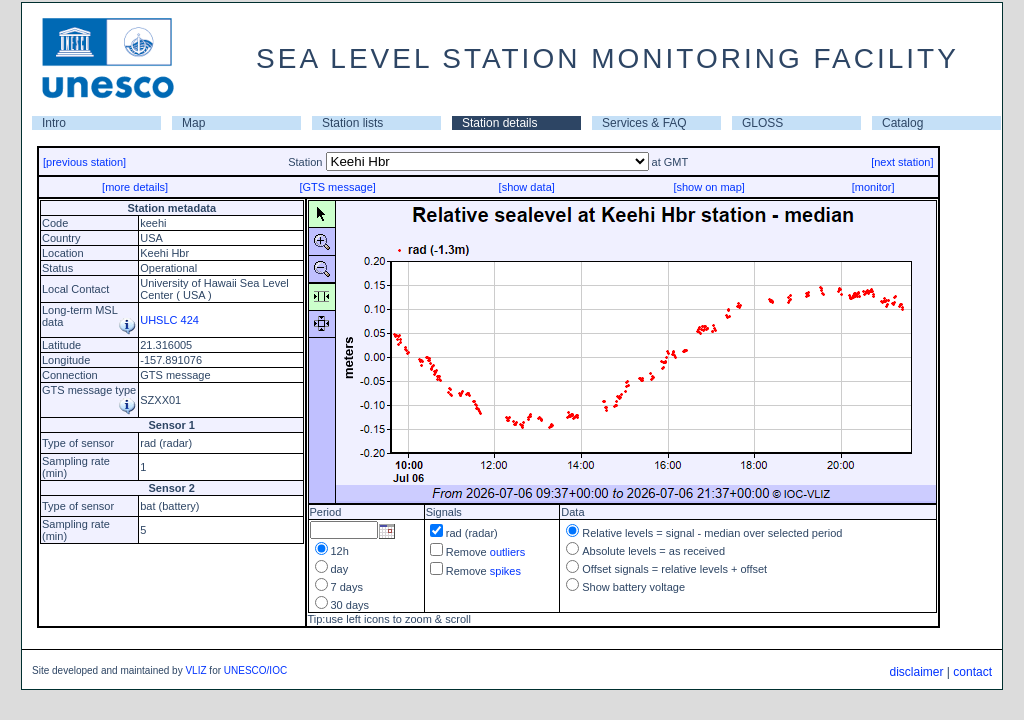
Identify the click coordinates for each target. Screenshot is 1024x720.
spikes (505, 571)
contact (972, 672)
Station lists (352, 123)
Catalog (902, 123)
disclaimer (916, 672)
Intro (54, 123)
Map (193, 123)
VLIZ (195, 670)
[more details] (135, 187)
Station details (499, 123)
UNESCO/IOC (255, 670)
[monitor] (873, 187)
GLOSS (762, 123)
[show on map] (709, 187)
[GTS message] (337, 187)
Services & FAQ (644, 123)
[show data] (527, 187)
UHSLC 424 (169, 320)
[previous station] (84, 162)
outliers (507, 552)
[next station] (902, 162)
